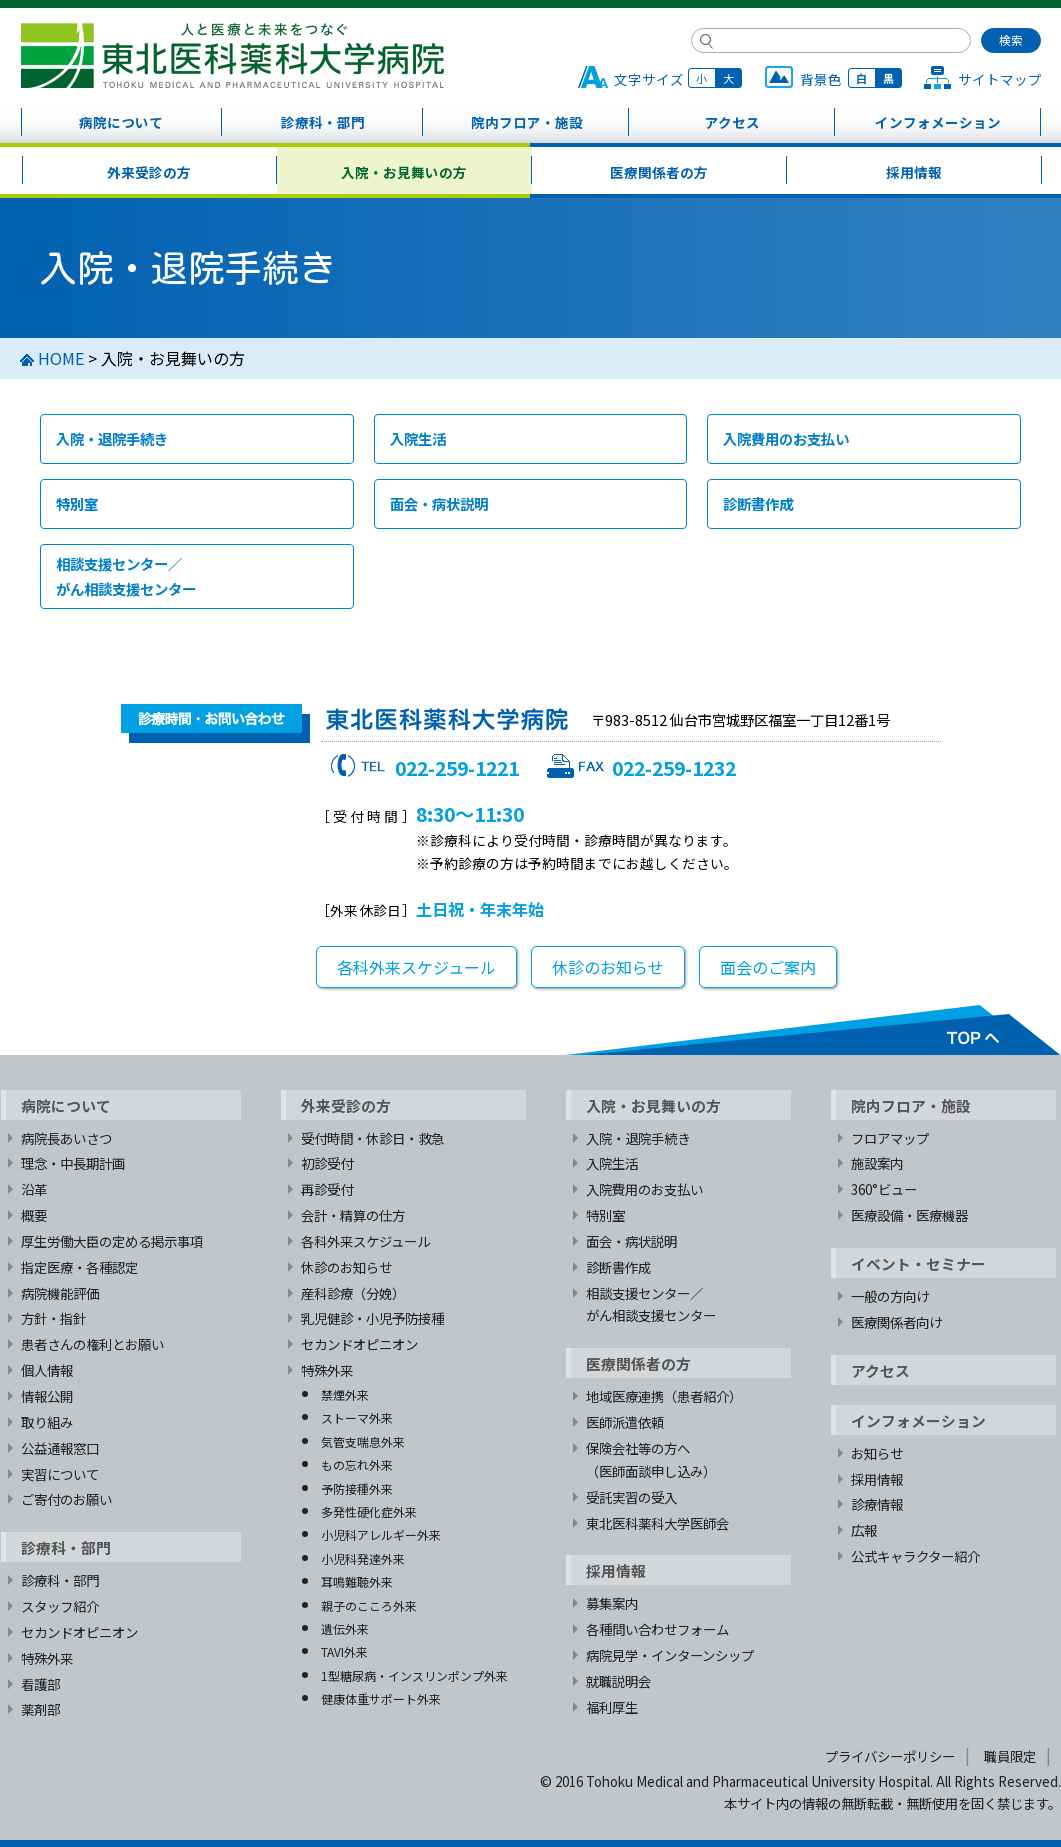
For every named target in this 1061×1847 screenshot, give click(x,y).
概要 (34, 1215)
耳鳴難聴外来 (357, 1581)
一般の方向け (890, 1296)
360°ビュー (884, 1189)
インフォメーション (938, 122)
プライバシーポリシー (890, 1756)
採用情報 (914, 172)
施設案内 (877, 1163)
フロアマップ (890, 1138)
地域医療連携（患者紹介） (664, 1396)
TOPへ (812, 1030)
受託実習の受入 (631, 1497)
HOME (61, 358)
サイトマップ (1000, 79)
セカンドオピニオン (79, 1632)
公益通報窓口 (60, 1448)
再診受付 (327, 1189)
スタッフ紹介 (60, 1606)
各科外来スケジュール (416, 967)
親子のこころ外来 (369, 1605)
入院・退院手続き (112, 438)
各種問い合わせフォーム (657, 1629)
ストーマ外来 (357, 1417)
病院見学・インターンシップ (670, 1655)
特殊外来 (47, 1658)
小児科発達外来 (363, 1558)
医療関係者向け (896, 1322)
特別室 (77, 503)
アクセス (732, 122)
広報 (864, 1530)
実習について (60, 1474)
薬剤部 (40, 1709)
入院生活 (418, 438)
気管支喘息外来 (363, 1441)
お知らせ (877, 1453)
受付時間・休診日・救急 (372, 1138)
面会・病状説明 (439, 503)
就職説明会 (618, 1681)
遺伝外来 (345, 1628)
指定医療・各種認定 (79, 1267)
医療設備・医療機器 (909, 1215)
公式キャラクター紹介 (915, 1556)
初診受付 (327, 1163)
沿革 (34, 1189)
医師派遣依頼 (625, 1422)
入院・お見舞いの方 (404, 172)
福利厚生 (612, 1707)
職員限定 (1010, 1756)
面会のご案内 (768, 967)
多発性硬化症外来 (369, 1511)
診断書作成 (758, 503)
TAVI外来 (344, 1651)
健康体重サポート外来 (381, 1698)
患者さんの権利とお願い (92, 1344)
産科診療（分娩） (353, 1293)
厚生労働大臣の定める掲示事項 (112, 1241)
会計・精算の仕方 (353, 1215)
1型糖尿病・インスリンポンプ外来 (414, 1675)
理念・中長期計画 (73, 1163)
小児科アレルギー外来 (381, 1534)
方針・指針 (53, 1318)
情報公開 (47, 1396)
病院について (121, 122)
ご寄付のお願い (66, 1499)
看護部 (40, 1684)
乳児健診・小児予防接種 (372, 1318)
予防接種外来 (357, 1488)
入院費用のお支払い (786, 438)
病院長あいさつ (66, 1138)
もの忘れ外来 (357, 1464)
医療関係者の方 (659, 172)
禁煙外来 (345, 1394)
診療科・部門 (323, 122)
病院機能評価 (60, 1293)
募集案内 (612, 1603)
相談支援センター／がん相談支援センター (126, 575)
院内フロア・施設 (527, 122)
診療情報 (877, 1504)
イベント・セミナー (918, 1263)
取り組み (47, 1422)
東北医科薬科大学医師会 (657, 1523)
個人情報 (47, 1370)
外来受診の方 (149, 172)
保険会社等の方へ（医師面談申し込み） (651, 1459)
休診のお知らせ (608, 967)
